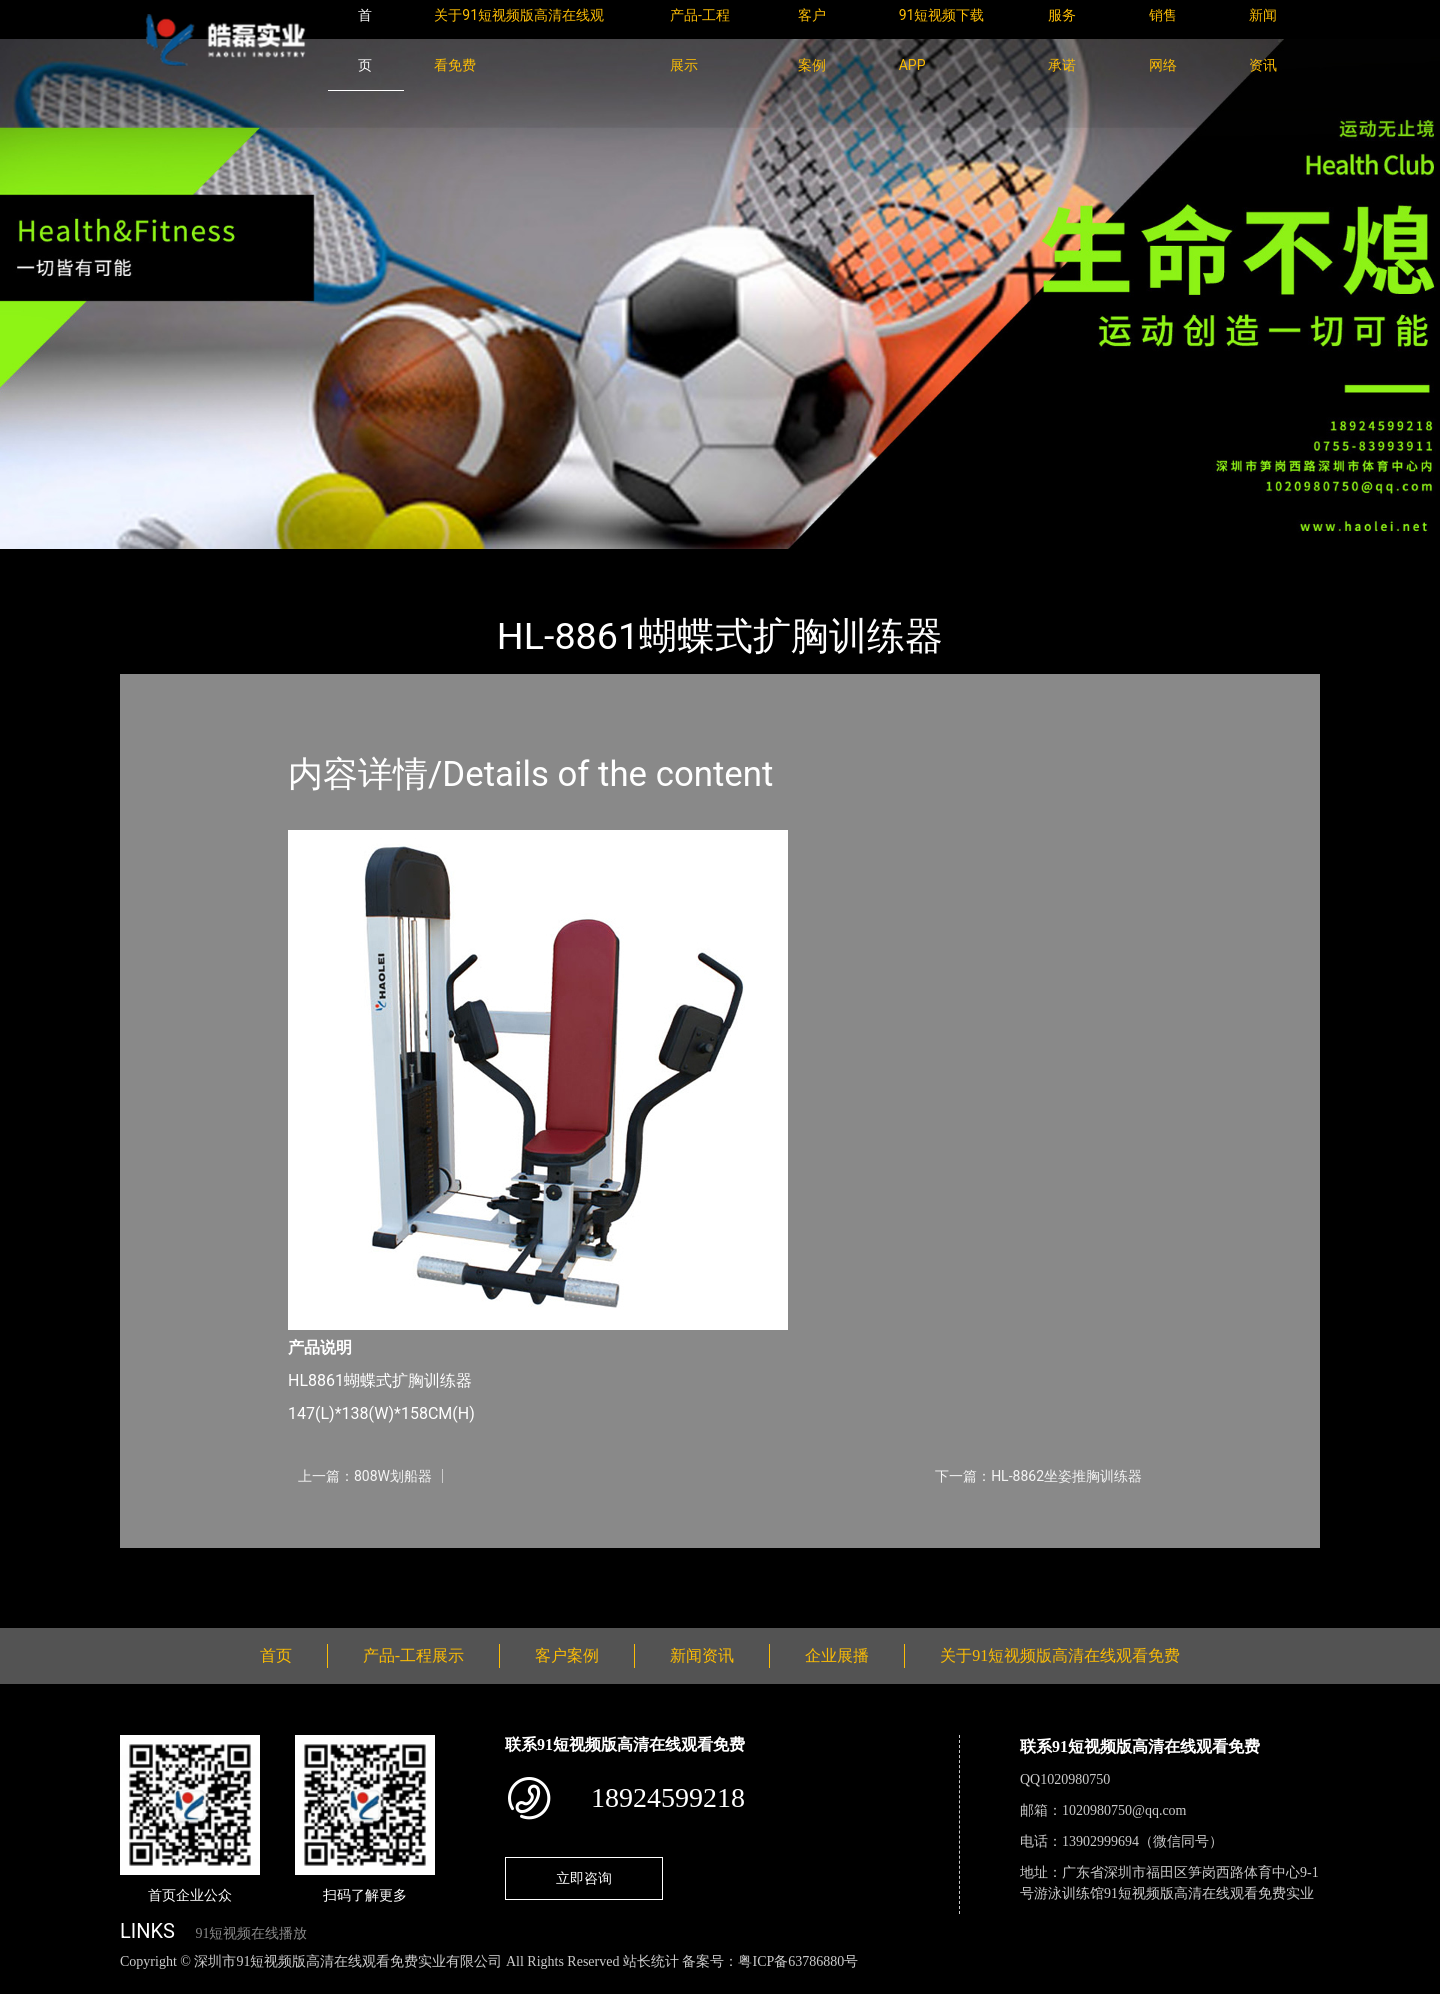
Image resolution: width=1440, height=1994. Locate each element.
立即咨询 (584, 1878)
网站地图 (30, 1983)
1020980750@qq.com (1124, 1810)
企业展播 (837, 1655)
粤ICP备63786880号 (798, 1961)
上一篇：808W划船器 (365, 1476)
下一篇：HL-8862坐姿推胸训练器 (1038, 1476)
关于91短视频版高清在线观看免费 (1060, 1655)
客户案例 (567, 1655)
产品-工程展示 (240, 562)
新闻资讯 (702, 1655)
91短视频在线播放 (251, 1933)
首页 (155, 562)
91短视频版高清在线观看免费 (408, 562)
